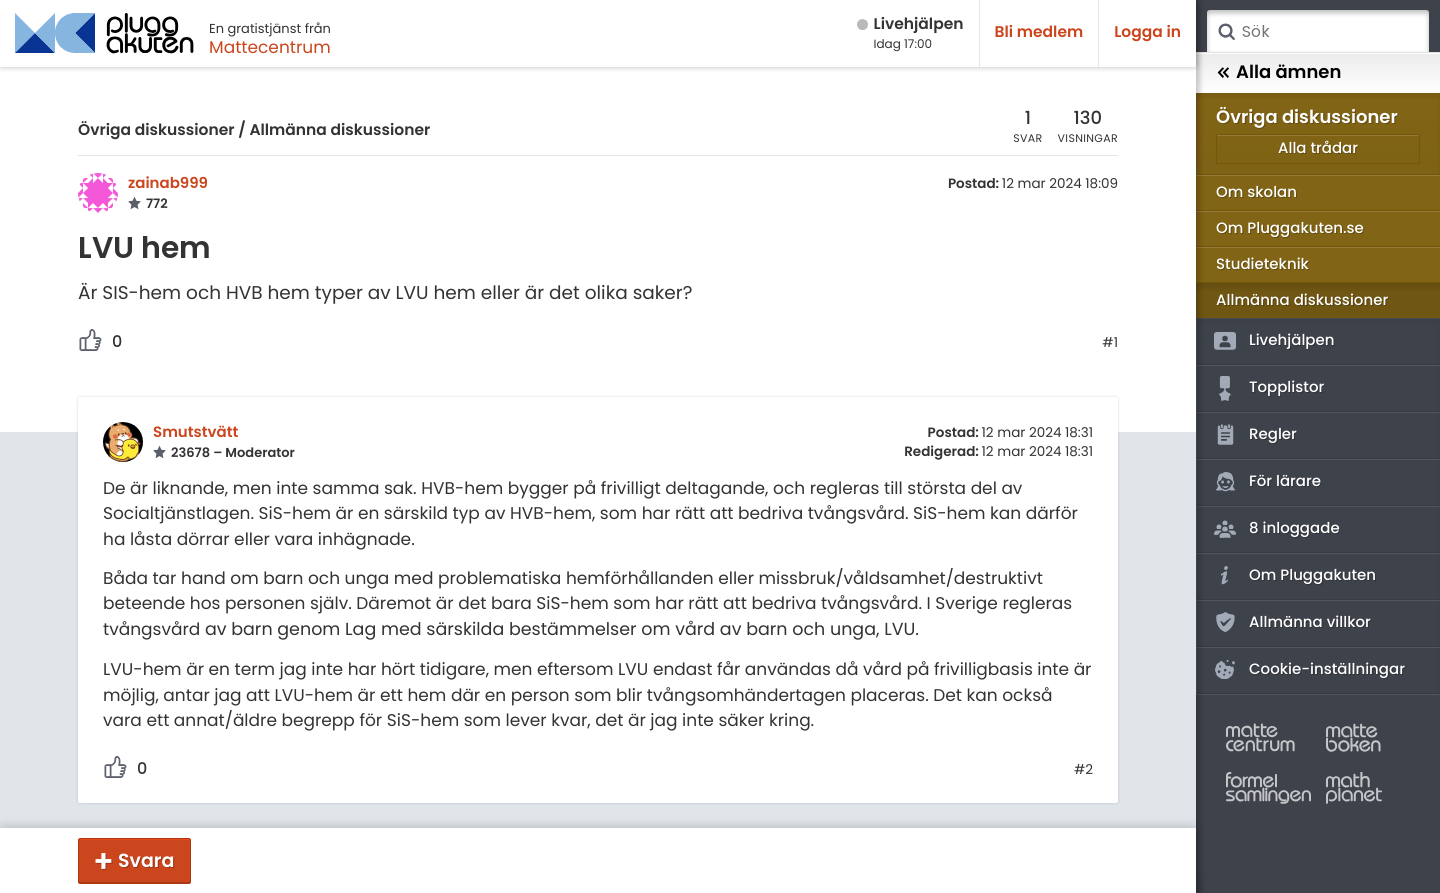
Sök (1226, 32)
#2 (1083, 770)
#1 (1110, 343)
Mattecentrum (270, 47)
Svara (146, 860)
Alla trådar (1318, 148)
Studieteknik (1262, 264)
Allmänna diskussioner (339, 130)
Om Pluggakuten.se (1290, 228)
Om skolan (1256, 192)
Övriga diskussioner (156, 130)
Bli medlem (1039, 32)
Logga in (1147, 32)
